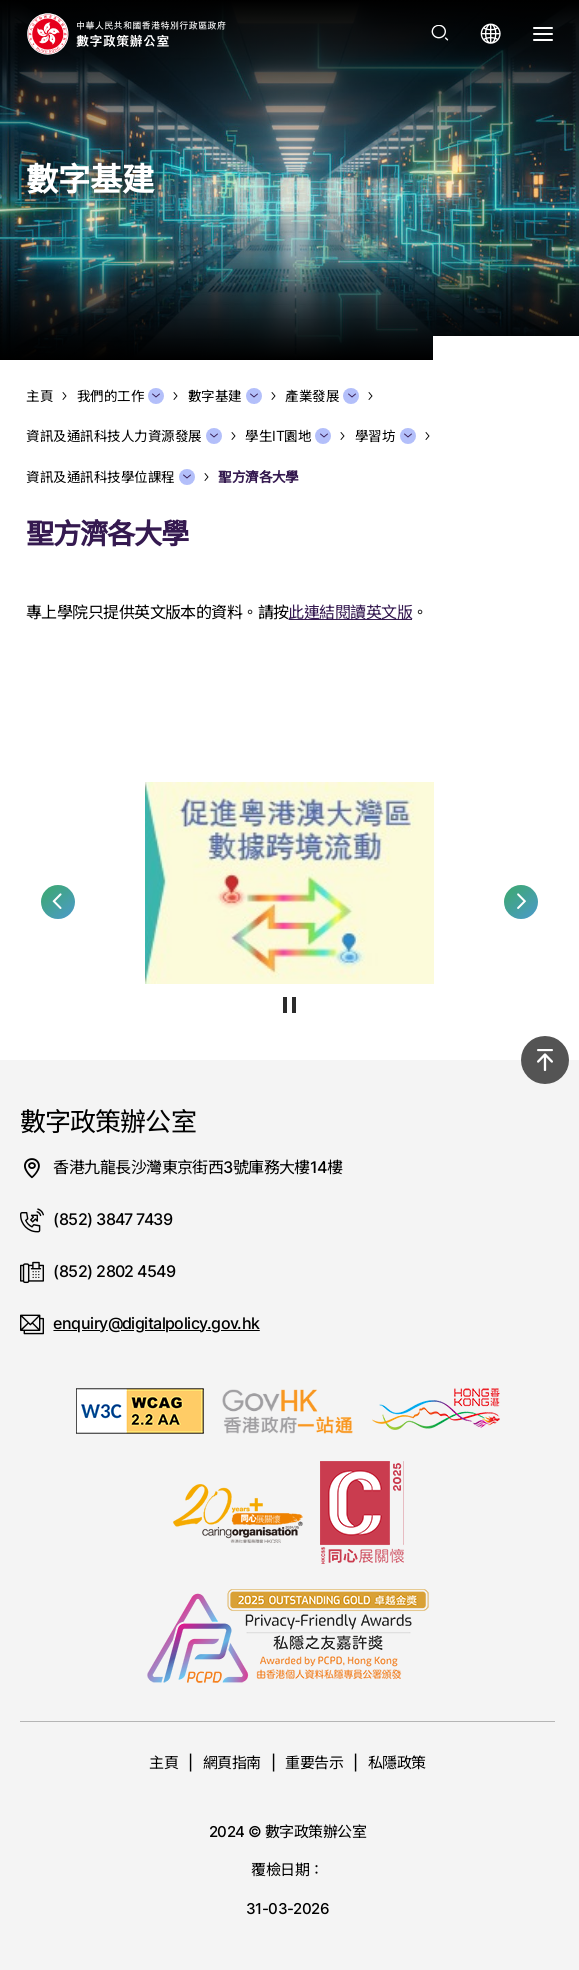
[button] (58, 902)
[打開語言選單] (491, 34)
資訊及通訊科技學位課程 (110, 477)
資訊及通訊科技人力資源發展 (124, 436)
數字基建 (225, 396)
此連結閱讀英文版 (350, 612)
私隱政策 (397, 1762)
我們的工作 (121, 396)
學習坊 (385, 436)
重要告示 (314, 1762)
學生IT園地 (288, 436)
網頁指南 (232, 1762)
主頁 (163, 1762)
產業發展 (322, 396)
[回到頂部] (545, 1060)
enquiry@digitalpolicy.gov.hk (156, 1323)
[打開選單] (543, 34)
